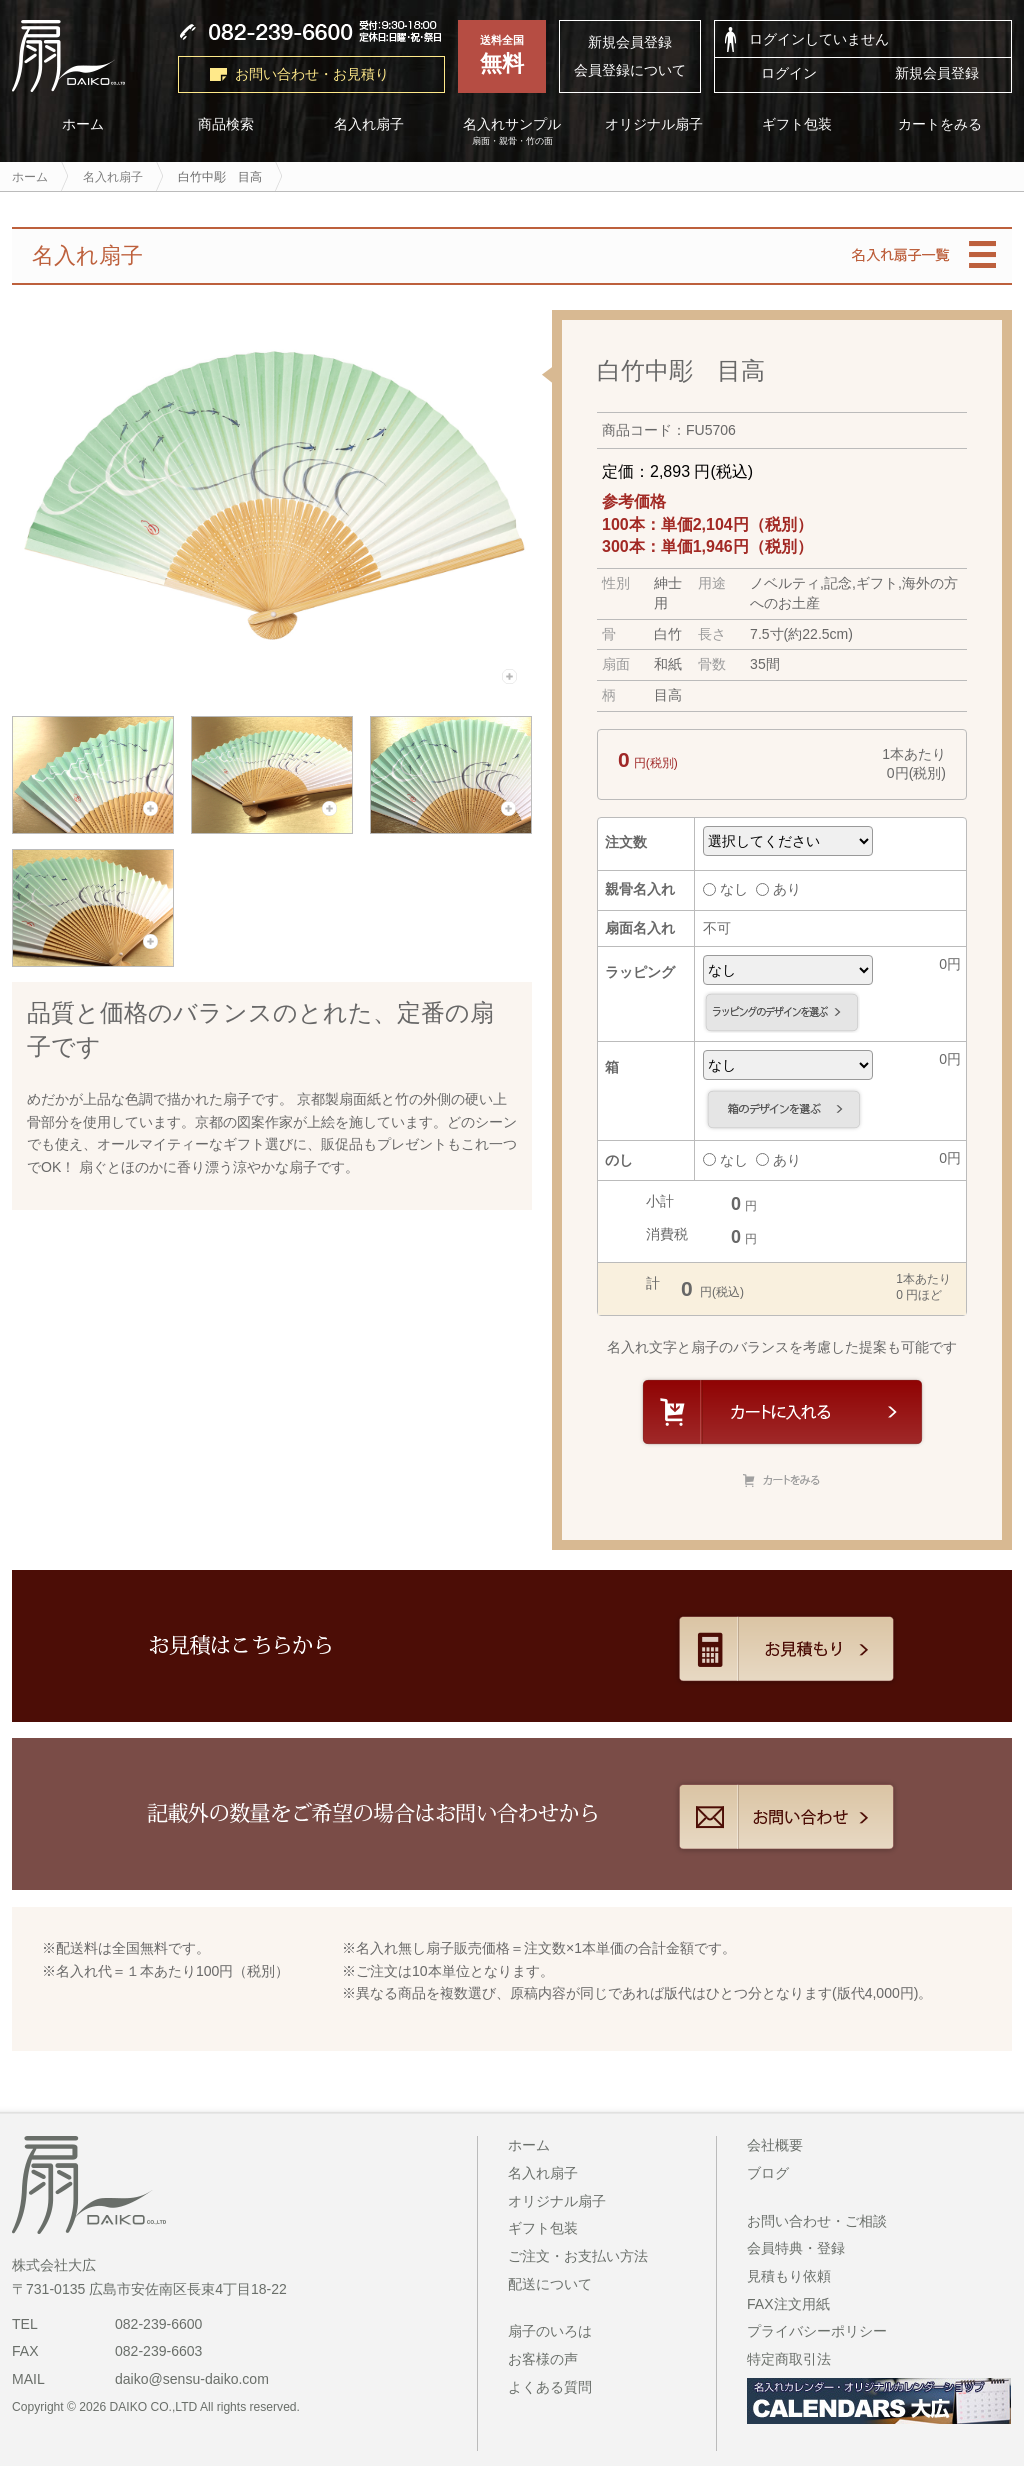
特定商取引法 (789, 2359)
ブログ (768, 2173)
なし (725, 889)
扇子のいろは (550, 2331)
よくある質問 (550, 2387)
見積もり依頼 (789, 2276)
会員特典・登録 (796, 2248)
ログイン (789, 73)
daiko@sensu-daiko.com (192, 2379)
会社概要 (775, 2145)
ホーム (83, 124)
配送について (550, 2284)
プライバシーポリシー (817, 2331)
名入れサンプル (512, 132)
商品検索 (226, 124)
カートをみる (941, 124)
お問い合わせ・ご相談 (817, 2221)
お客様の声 (543, 2359)
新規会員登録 (630, 42)
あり (778, 889)
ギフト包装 (798, 124)
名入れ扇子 (369, 124)
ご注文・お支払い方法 (578, 2256)
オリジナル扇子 (655, 124)
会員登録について (630, 70)
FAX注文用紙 (788, 2304)
